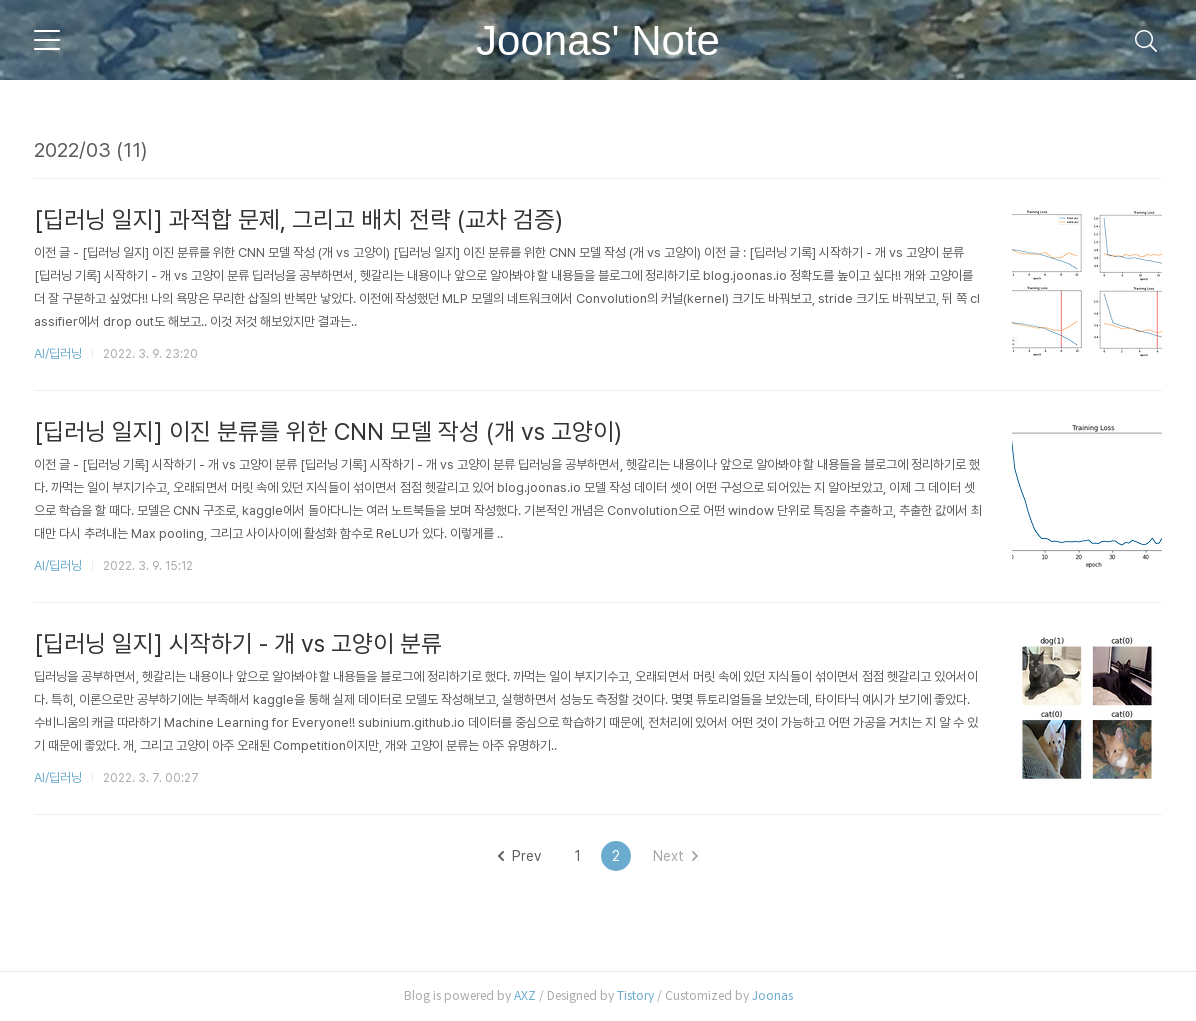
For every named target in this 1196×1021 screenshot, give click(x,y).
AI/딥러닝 (58, 353)
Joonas (772, 995)
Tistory (635, 995)
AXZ (525, 995)
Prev (519, 856)
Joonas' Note (598, 40)
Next (675, 856)
